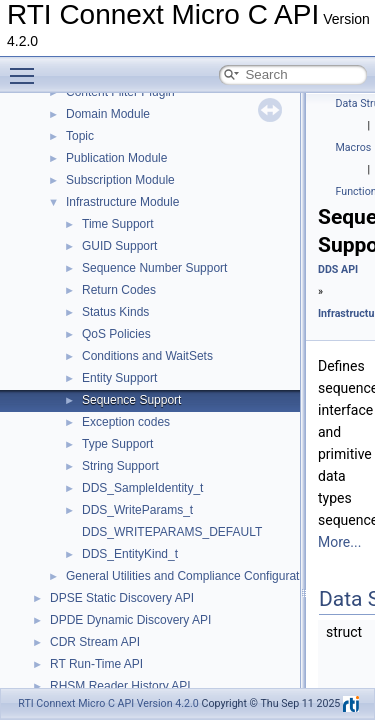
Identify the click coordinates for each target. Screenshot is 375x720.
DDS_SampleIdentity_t (142, 488)
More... (339, 542)
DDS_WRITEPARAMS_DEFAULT (172, 532)
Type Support (117, 444)
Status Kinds (115, 312)
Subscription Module (120, 180)
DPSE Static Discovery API (122, 598)
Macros (354, 147)
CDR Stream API (95, 642)
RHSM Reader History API (120, 686)
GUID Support (119, 246)
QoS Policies (116, 334)
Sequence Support (131, 400)
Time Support (118, 224)
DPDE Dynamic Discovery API (130, 620)
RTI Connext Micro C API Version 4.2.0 (108, 703)
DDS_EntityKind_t (130, 554)
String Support (120, 466)
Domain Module (108, 114)
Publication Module (116, 158)
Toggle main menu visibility (27, 67)
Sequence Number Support (154, 268)
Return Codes (119, 290)
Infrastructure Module (122, 202)
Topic (80, 136)
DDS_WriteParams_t (137, 510)
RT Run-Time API (96, 664)
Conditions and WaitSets (147, 356)
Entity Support (119, 378)
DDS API (338, 269)
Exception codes (126, 422)
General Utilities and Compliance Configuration (190, 576)
